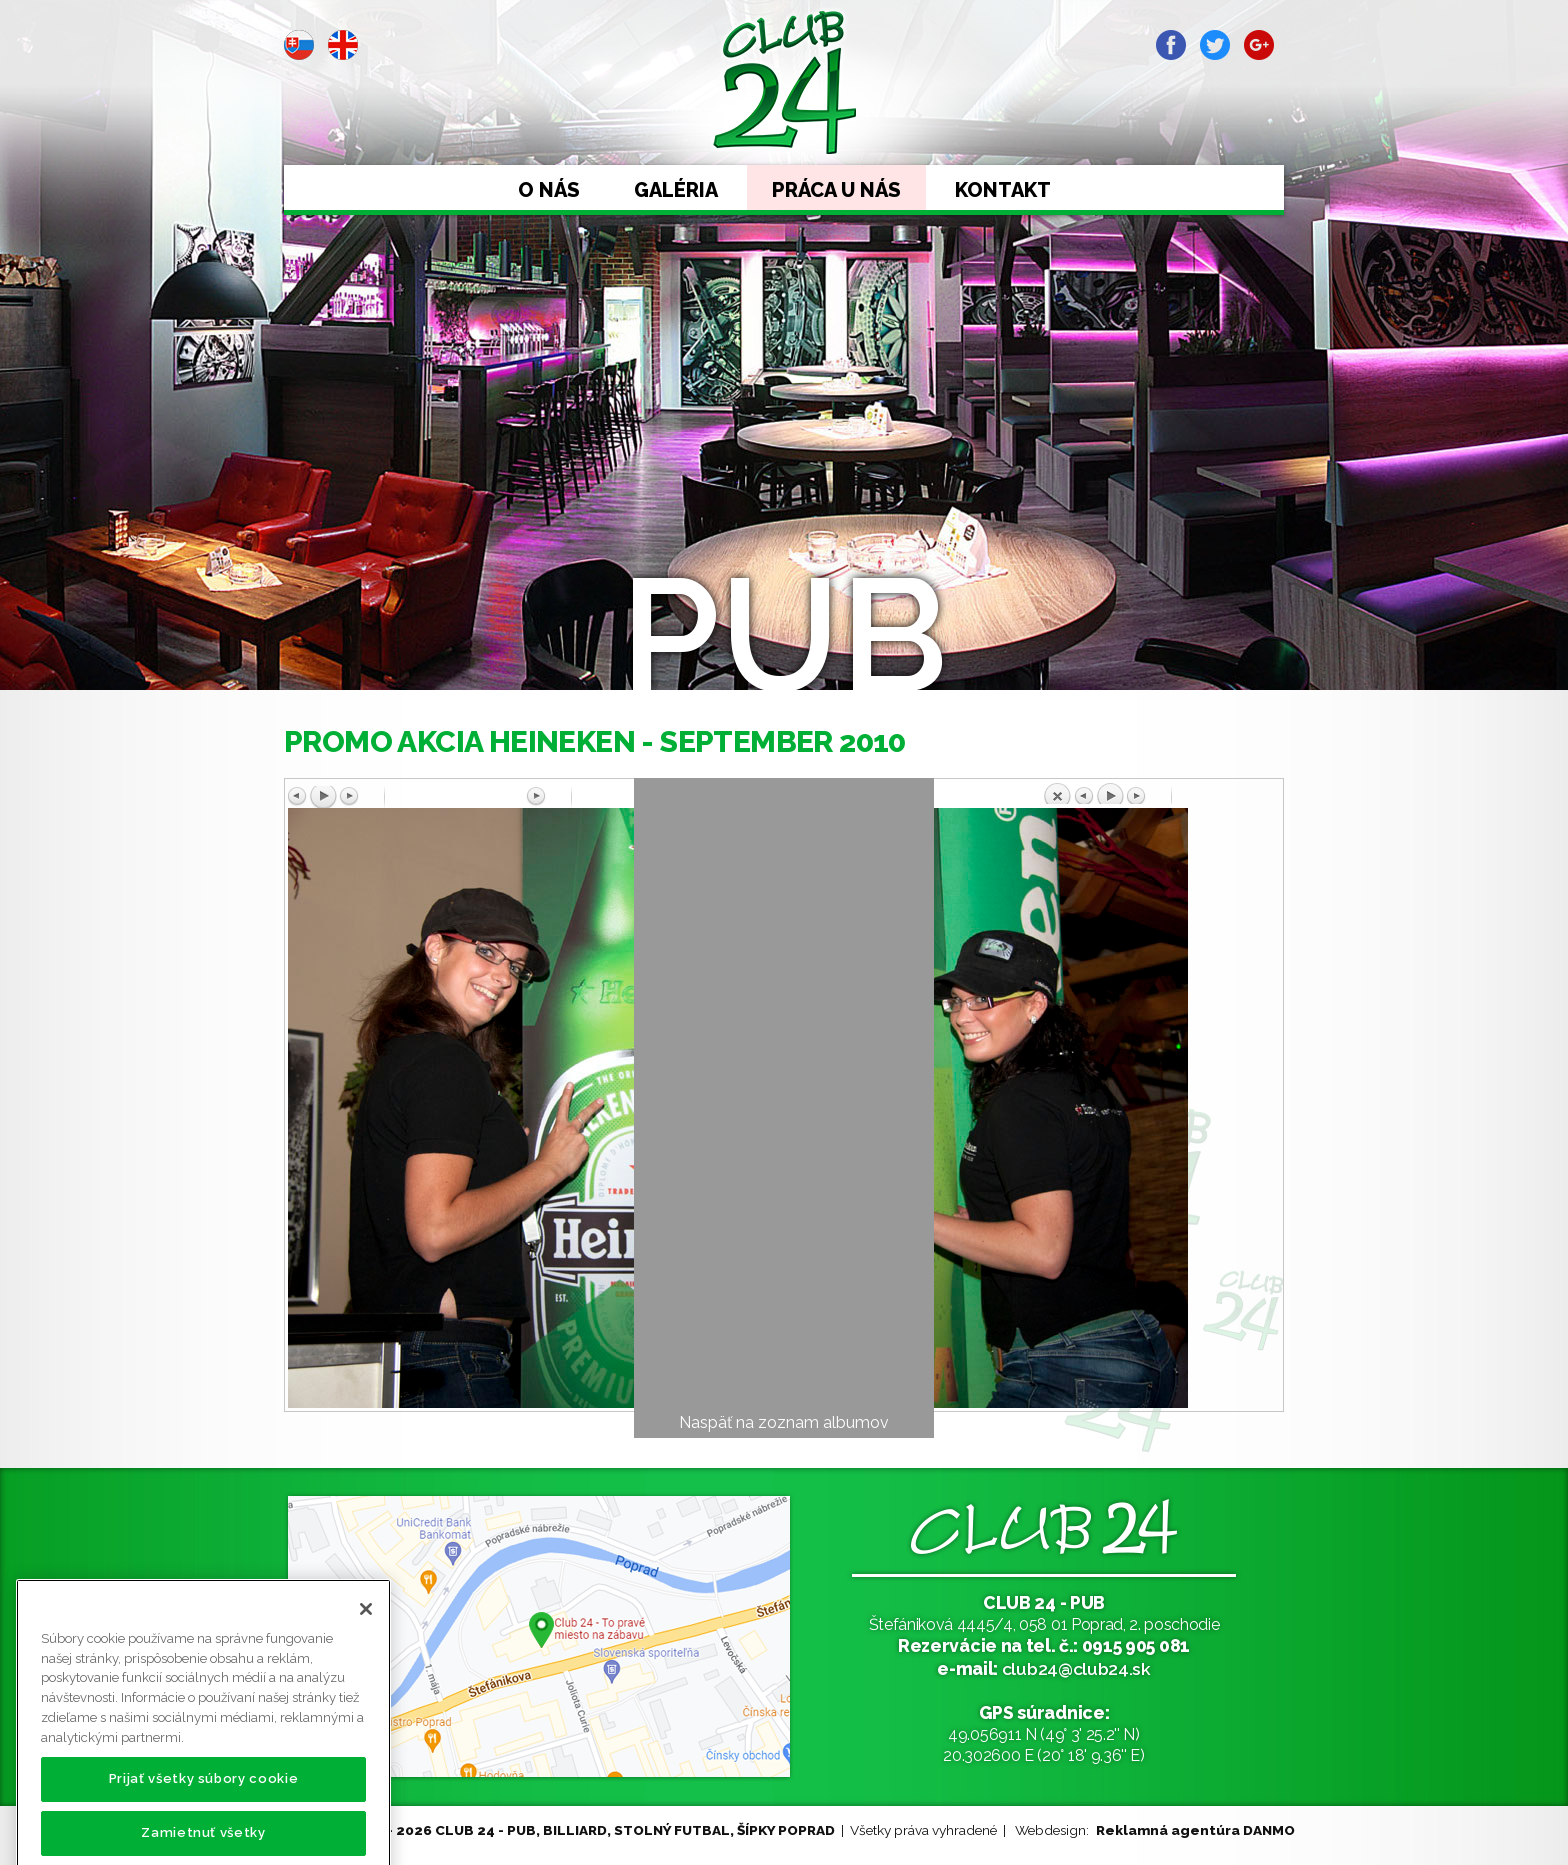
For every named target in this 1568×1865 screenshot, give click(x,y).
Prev (300, 266)
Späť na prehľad (1161, 793)
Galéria (676, 190)
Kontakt (1003, 190)
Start (343, 266)
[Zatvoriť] (366, 1645)
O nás (549, 190)
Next (429, 266)
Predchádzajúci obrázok (407, 797)
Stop (386, 266)
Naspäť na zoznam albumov (784, 1422)
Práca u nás (836, 190)
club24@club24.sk (1076, 1668)
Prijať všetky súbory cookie (204, 1814)
